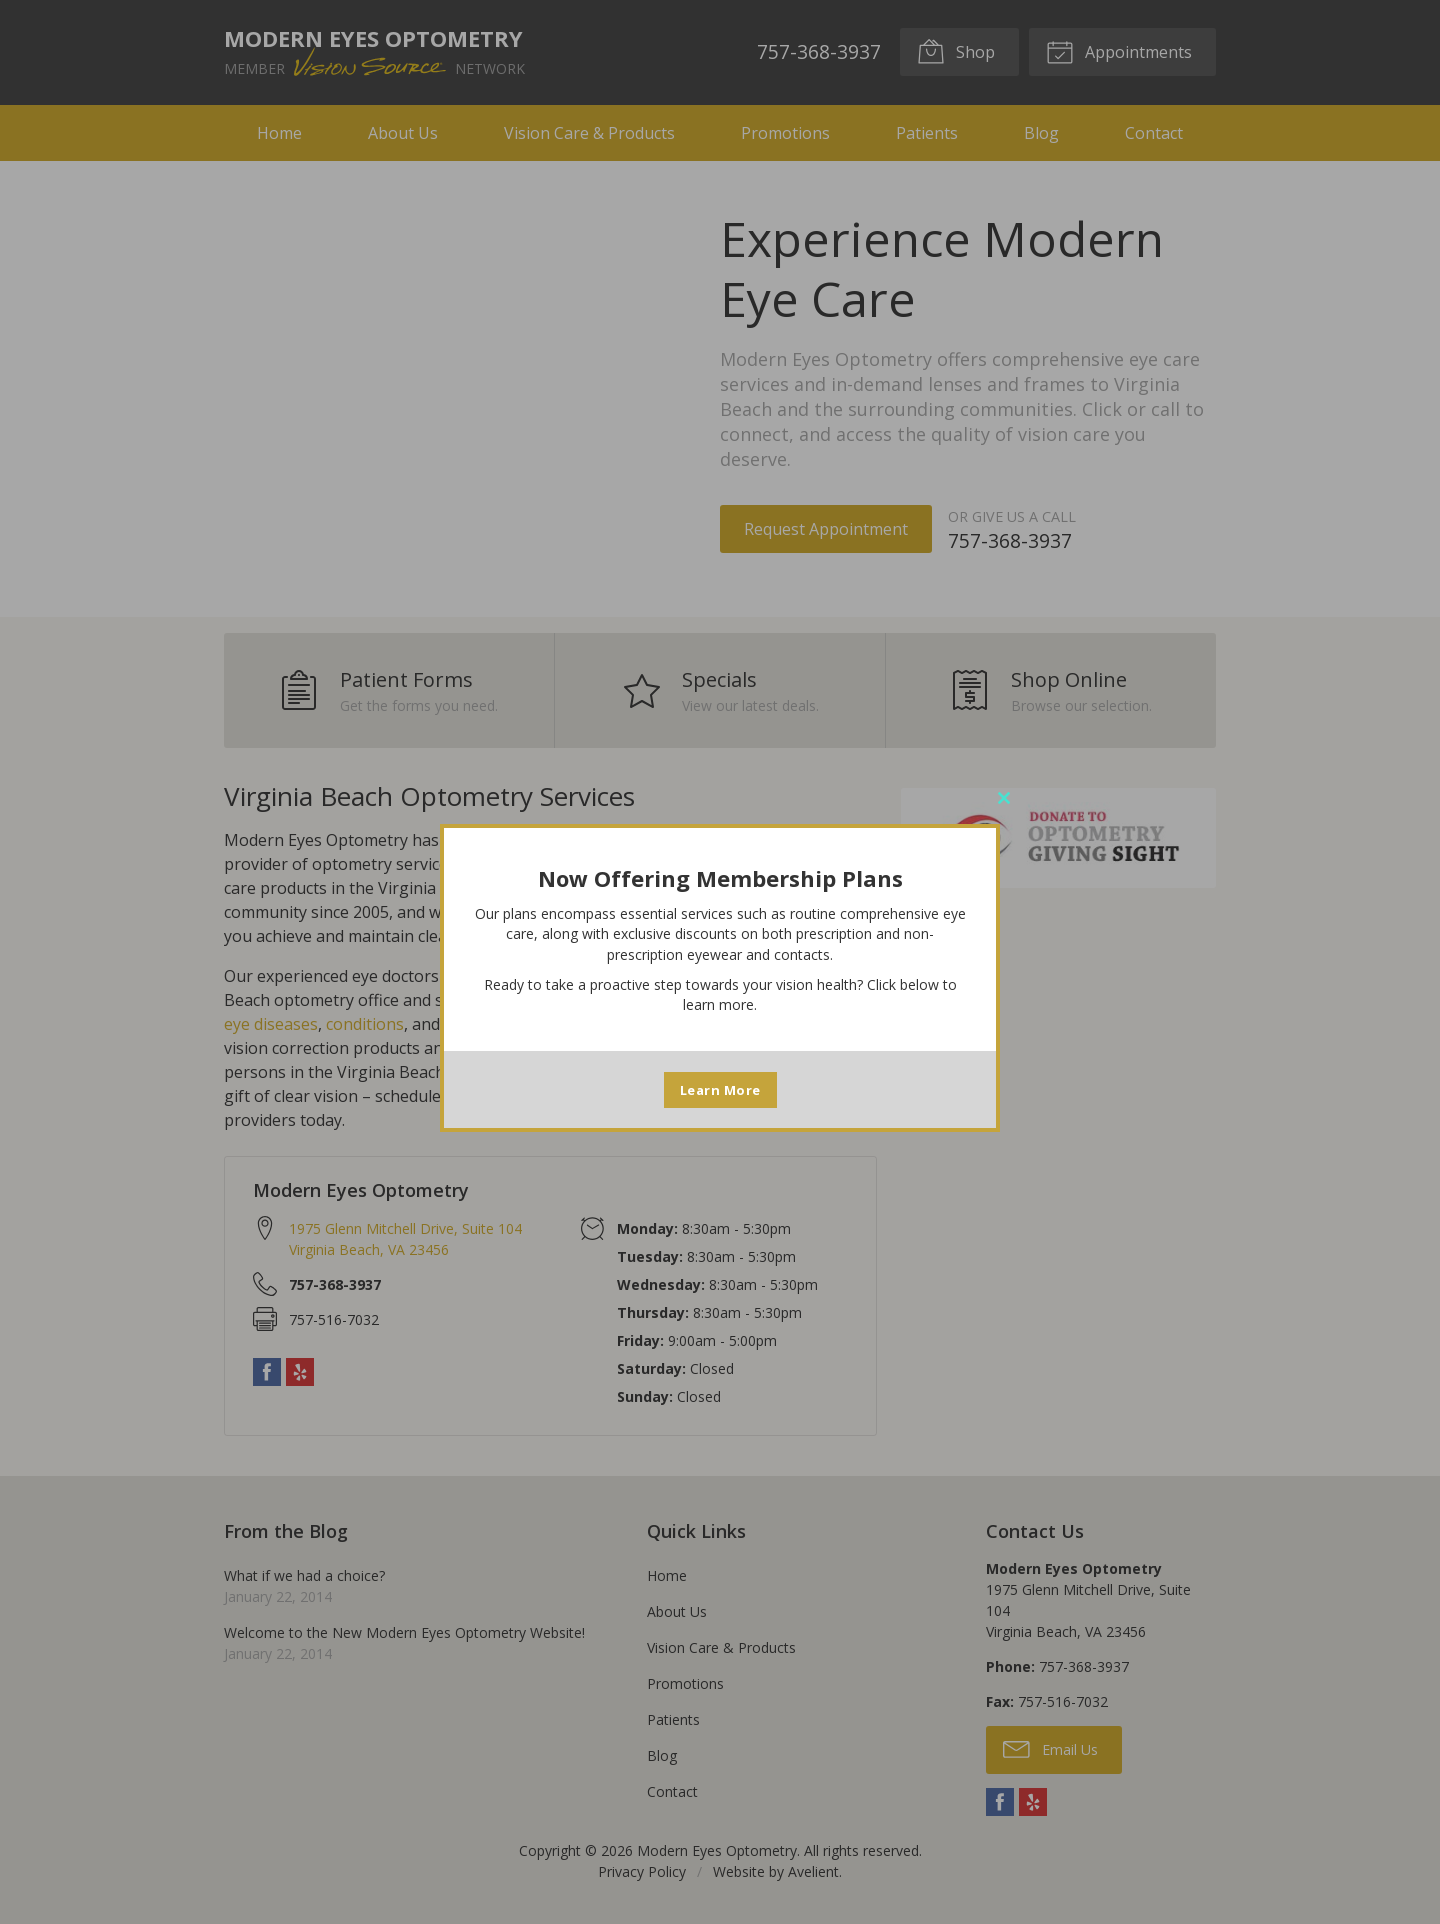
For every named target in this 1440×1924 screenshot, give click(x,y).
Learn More (720, 1090)
